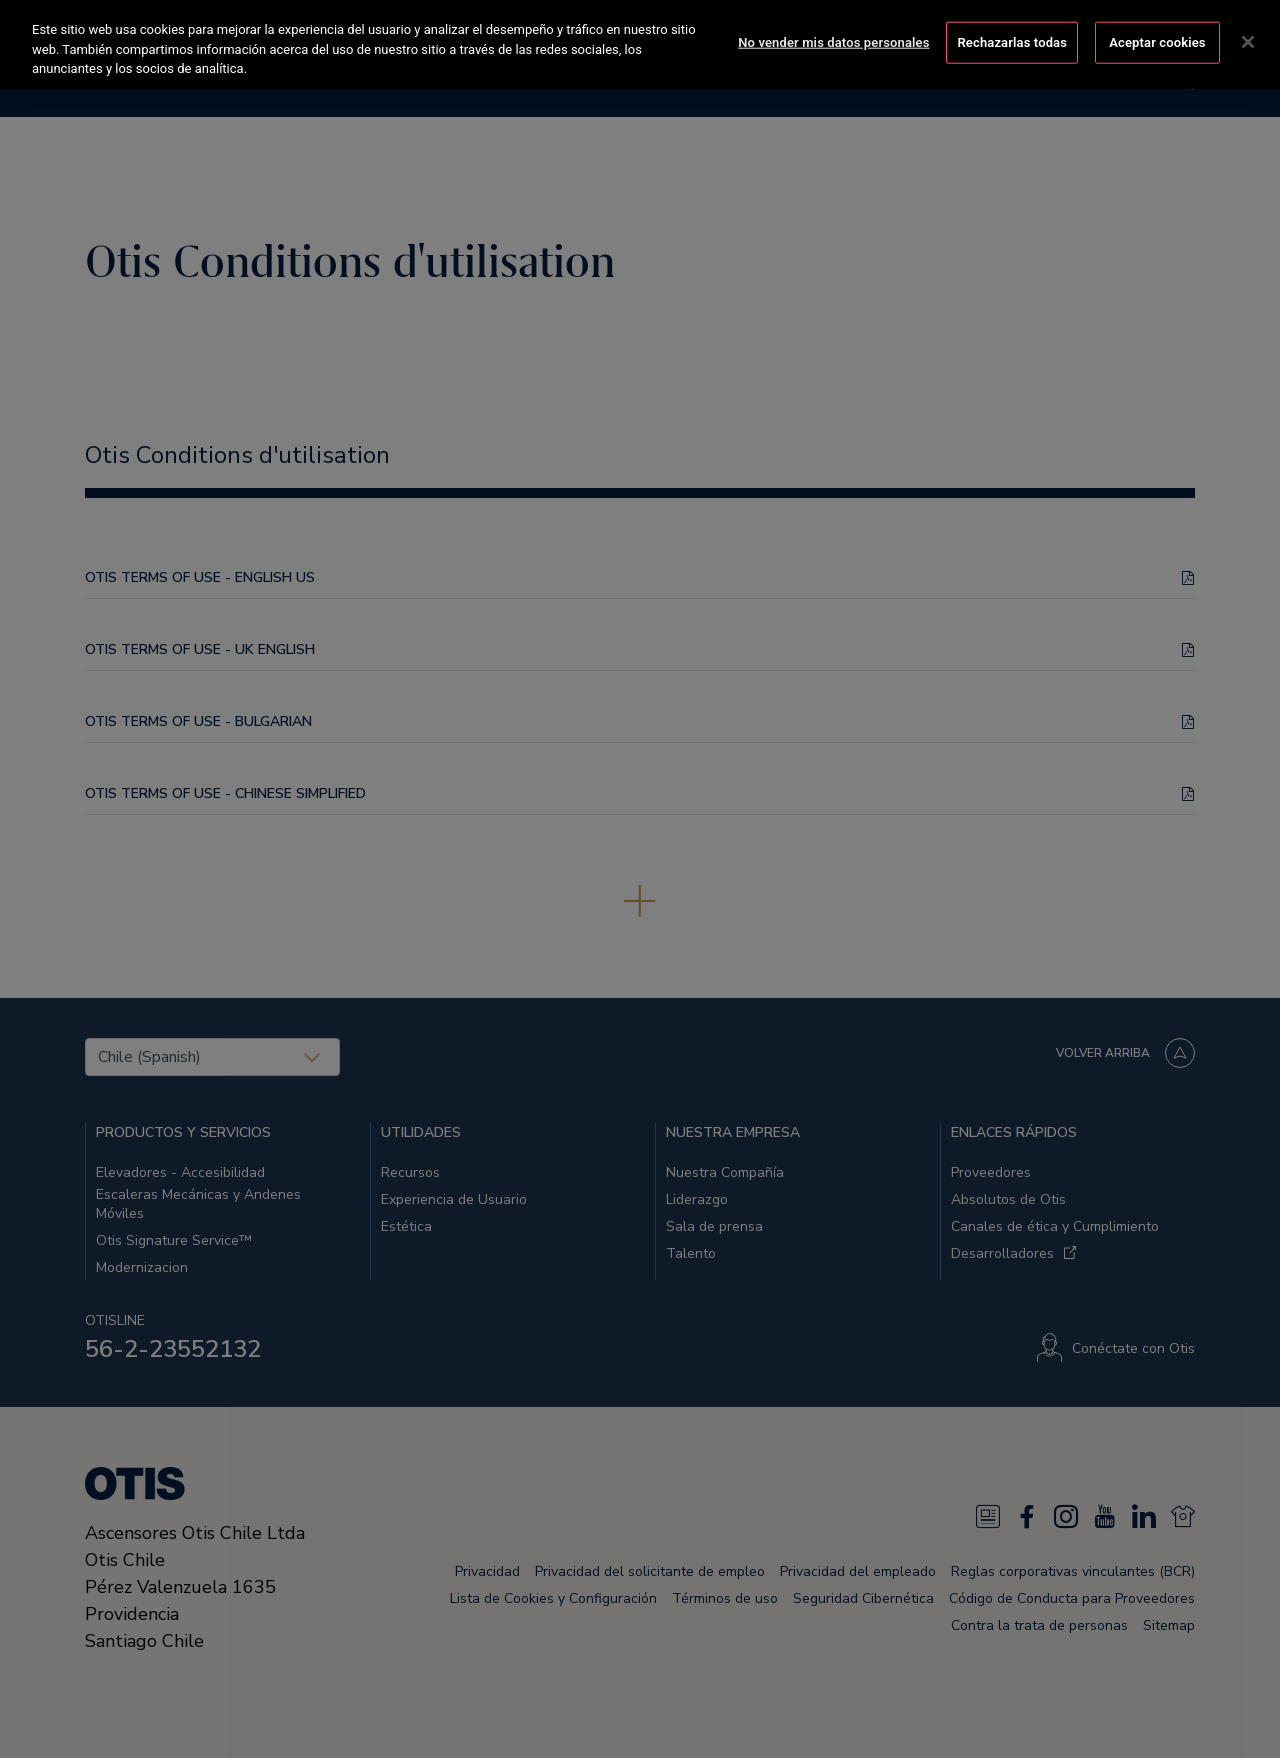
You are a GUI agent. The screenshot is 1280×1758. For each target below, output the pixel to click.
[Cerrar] (1248, 39)
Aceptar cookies (1157, 39)
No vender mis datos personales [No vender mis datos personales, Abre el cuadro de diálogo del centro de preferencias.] (833, 39)
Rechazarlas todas (1012, 39)
